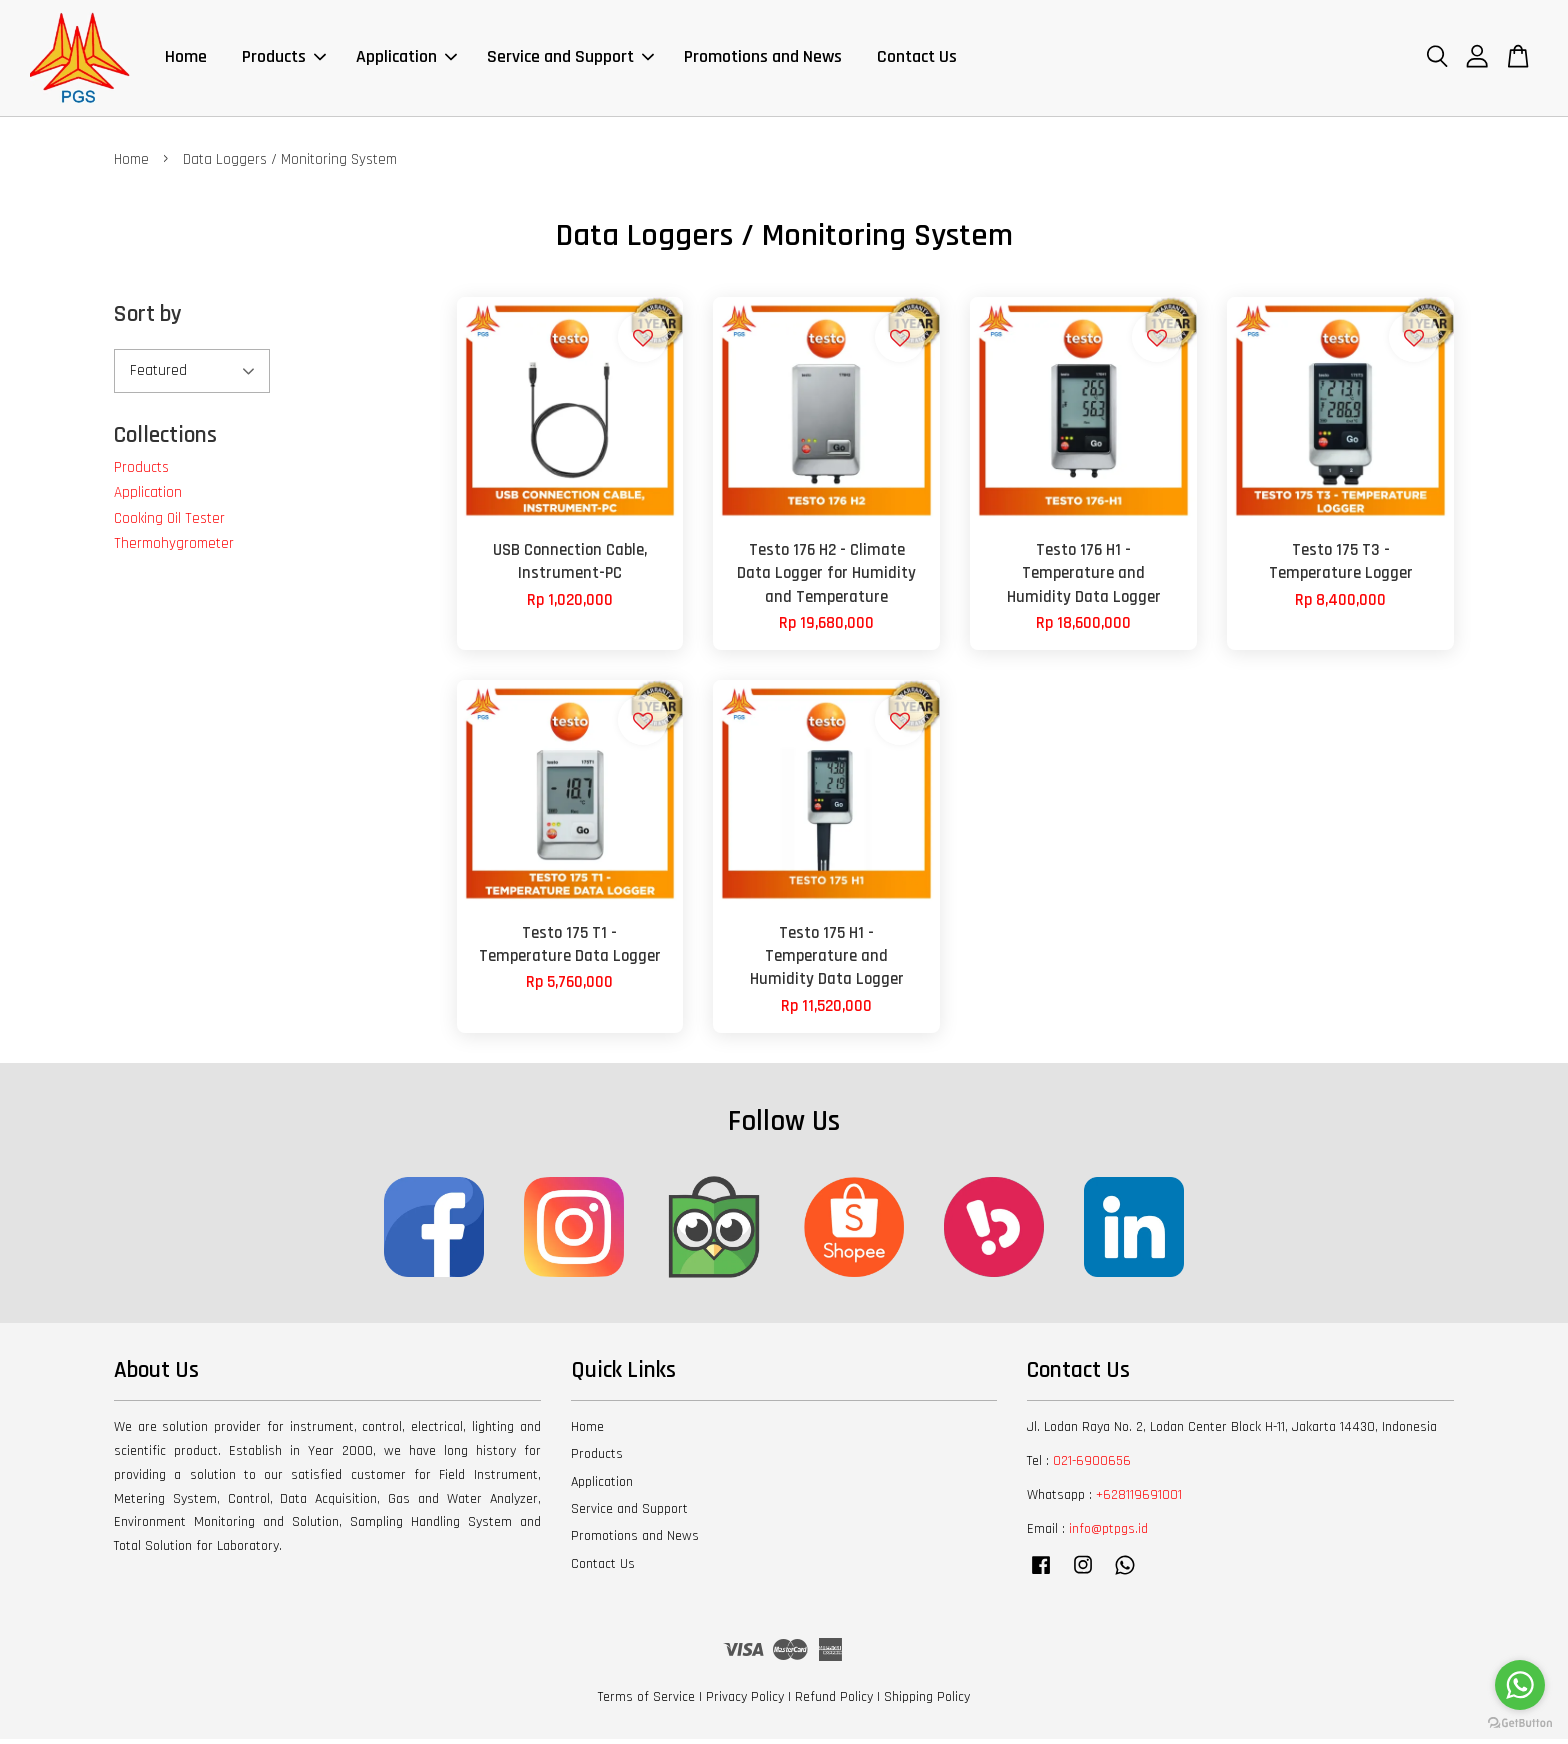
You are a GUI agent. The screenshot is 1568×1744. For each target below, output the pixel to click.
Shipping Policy (927, 1701)
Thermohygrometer (174, 548)
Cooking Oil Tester (169, 522)
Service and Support (570, 59)
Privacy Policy (745, 1701)
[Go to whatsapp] (1520, 1685)
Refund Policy (834, 1701)
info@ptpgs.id (1108, 1533)
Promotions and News (763, 59)
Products (284, 59)
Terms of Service (646, 1701)
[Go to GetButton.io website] (1520, 1723)
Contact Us (917, 59)
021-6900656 (1092, 1465)
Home (186, 59)
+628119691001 (1139, 1499)
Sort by (148, 319)
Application (406, 59)
